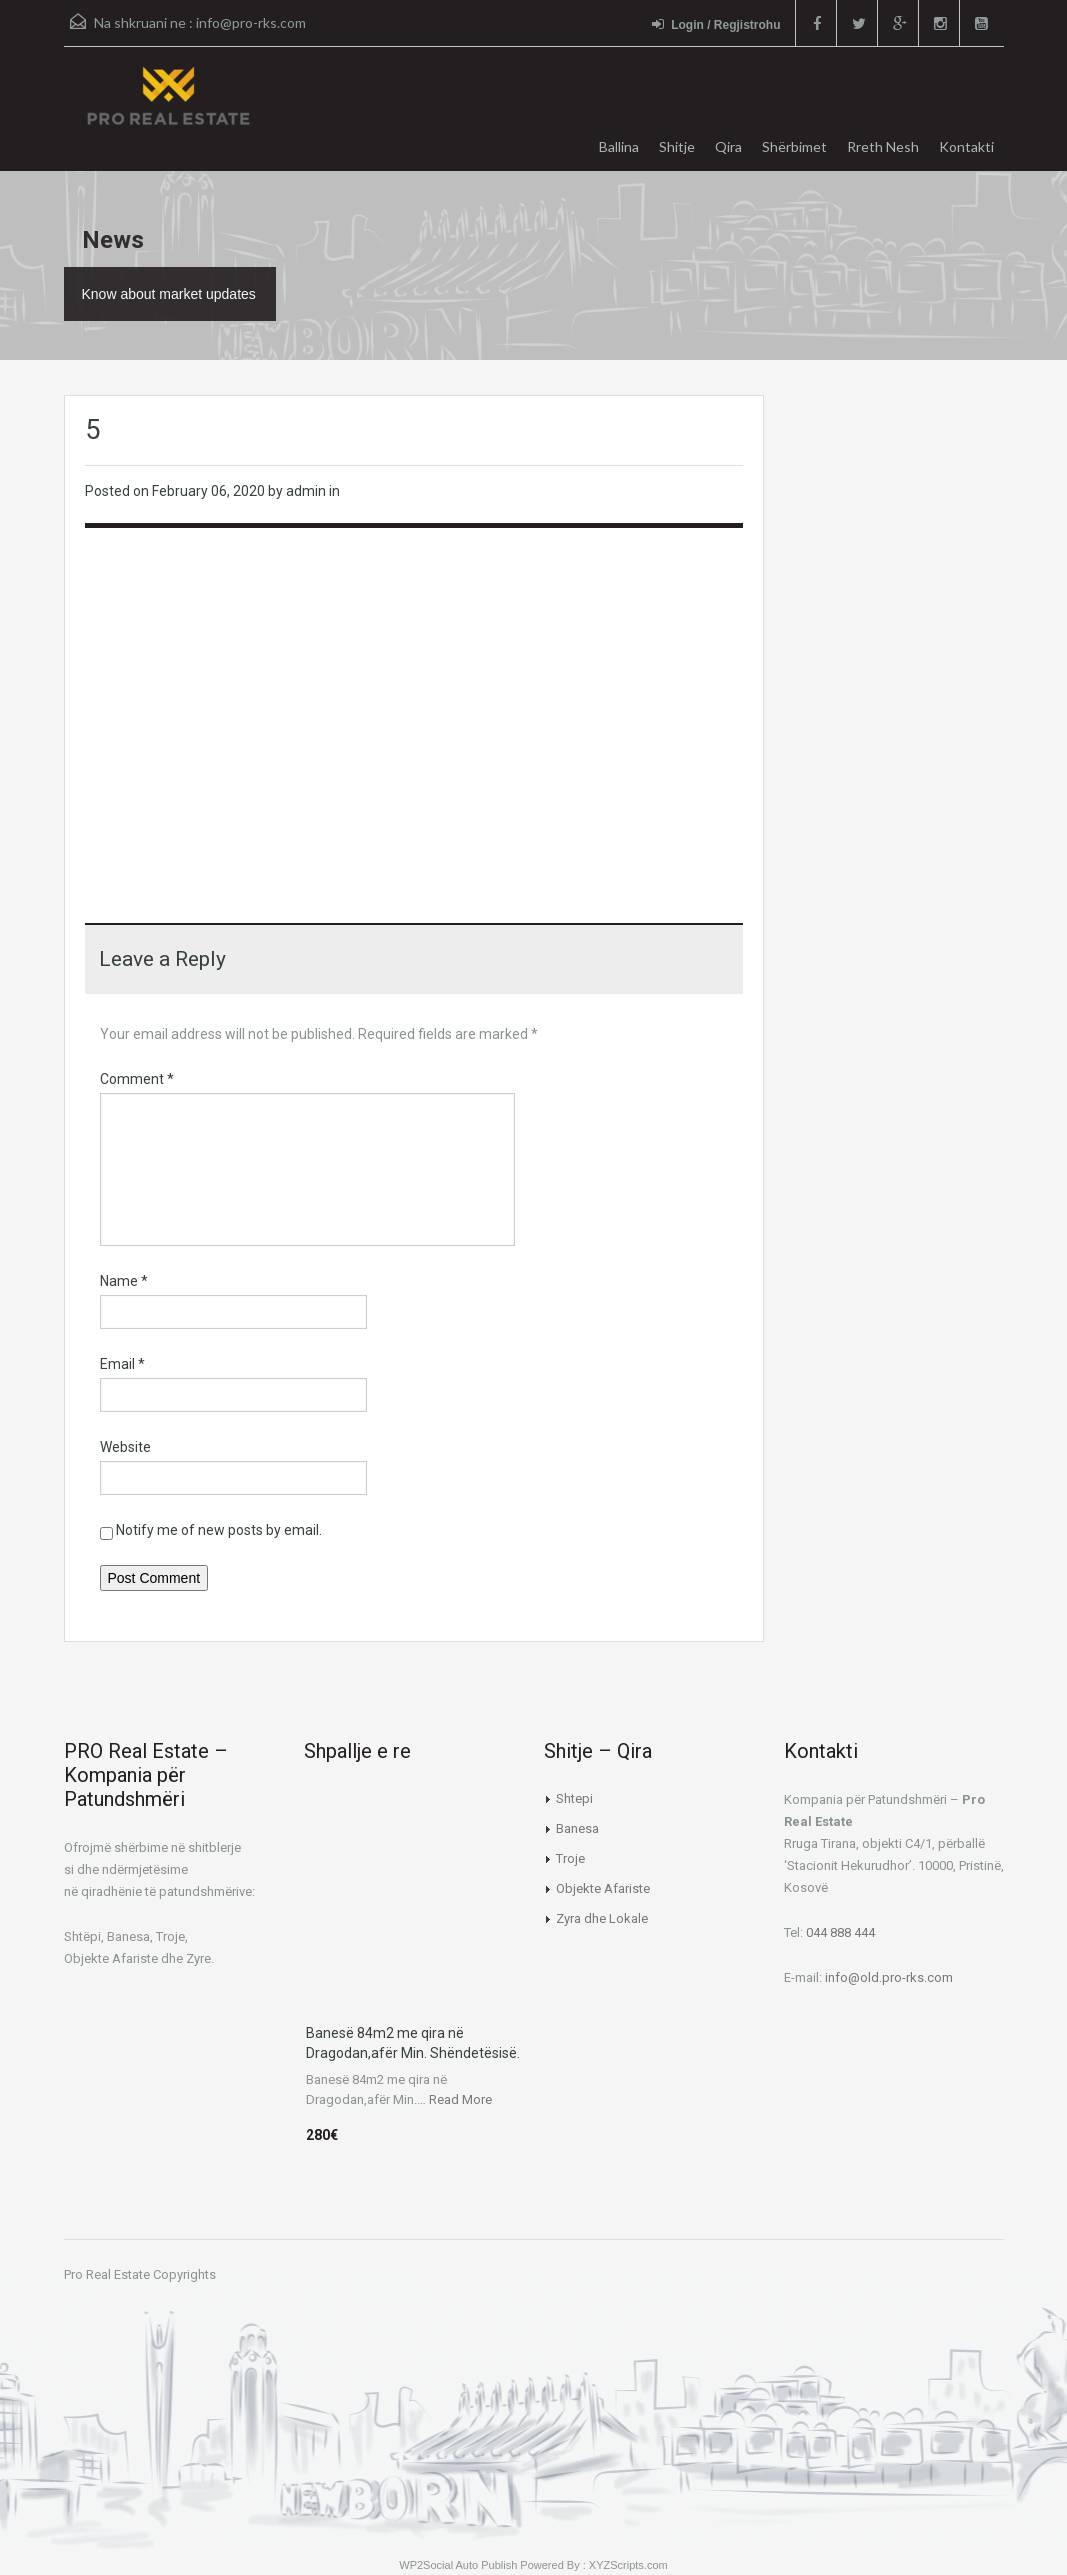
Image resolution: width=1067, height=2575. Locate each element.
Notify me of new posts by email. (219, 1530)
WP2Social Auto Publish (458, 2565)
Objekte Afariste (603, 1888)
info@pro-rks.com (251, 22)
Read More (460, 2099)
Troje (570, 1858)
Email (122, 1364)
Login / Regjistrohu (716, 24)
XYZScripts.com (628, 2565)
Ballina (619, 146)
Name (124, 1281)
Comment (137, 1079)
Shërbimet (794, 146)
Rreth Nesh (883, 146)
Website (125, 1447)
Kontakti (966, 146)
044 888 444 (840, 1932)
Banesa (577, 1828)
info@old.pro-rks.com (889, 1977)
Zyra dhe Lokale (602, 1918)
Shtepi (574, 1798)
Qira (728, 146)
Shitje (677, 146)
